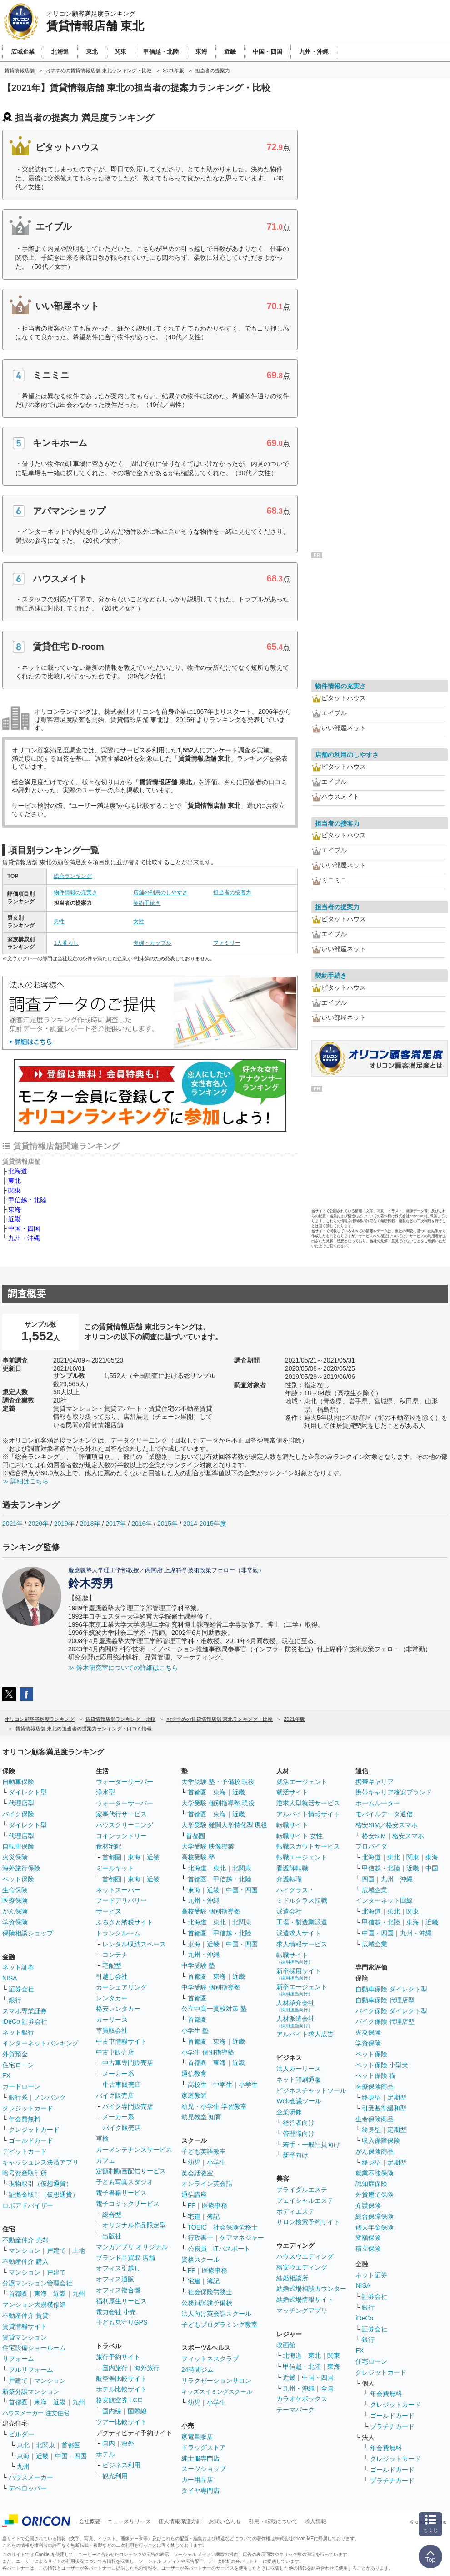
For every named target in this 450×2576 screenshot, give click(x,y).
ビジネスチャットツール (311, 2090)
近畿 (14, 1219)
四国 (368, 1879)
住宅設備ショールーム (34, 2347)
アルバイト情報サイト (308, 1814)
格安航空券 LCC (119, 2400)
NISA (9, 1978)
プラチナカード (392, 2426)
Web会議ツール (298, 2101)
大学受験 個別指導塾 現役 (218, 1803)
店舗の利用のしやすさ (160, 892)
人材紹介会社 (295, 2005)
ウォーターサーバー (124, 1781)
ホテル (105, 2454)
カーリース (112, 2019)
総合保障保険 (374, 2216)
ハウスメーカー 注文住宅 (35, 2413)
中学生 (222, 2084)
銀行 (15, 2000)
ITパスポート (231, 2248)
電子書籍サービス (121, 2192)
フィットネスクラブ (210, 2358)
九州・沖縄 (24, 1238)
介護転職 (289, 1879)
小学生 (248, 2084)
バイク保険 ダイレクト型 (391, 2011)
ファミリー (226, 943)
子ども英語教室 (203, 2151)
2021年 (12, 1523)
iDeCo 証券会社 (24, 2021)
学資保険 (15, 1922)
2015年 (167, 1523)
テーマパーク (295, 2409)
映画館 (285, 2345)
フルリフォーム (31, 2369)
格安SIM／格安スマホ (386, 1825)
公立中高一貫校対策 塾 (214, 2008)
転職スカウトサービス (308, 1846)
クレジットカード (27, 2108)
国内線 (111, 2411)
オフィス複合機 (118, 2290)
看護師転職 (292, 1868)
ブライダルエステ (301, 2189)
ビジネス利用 (121, 2465)
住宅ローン (18, 2065)
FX (6, 2075)
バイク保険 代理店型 (385, 2021)
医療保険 (15, 1900)
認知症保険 (371, 2183)
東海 (14, 1209)
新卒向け (295, 2155)
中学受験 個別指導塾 (210, 1987)
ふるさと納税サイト (124, 1922)
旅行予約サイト (118, 2356)
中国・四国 (24, 1228)
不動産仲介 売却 (25, 2240)
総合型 (111, 2214)
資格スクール (200, 2259)
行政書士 (200, 2237)
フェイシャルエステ (305, 2200)
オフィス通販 (115, 2279)
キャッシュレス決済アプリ (40, 2162)
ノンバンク (50, 2097)
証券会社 (21, 1989)
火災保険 (15, 1857)
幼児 (194, 2162)
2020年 (38, 1523)
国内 (108, 2443)
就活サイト (292, 1792)
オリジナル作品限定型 (134, 2225)
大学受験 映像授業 (207, 1846)
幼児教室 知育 (201, 2116)
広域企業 (374, 1890)
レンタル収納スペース (134, 1944)
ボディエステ (295, 2211)
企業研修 (289, 2111)
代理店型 (21, 1803)
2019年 (64, 1523)
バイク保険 (18, 1814)
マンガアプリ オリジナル (132, 2246)
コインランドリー (121, 1835)
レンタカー (112, 1998)
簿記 (213, 2216)
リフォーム (18, 2358)
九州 (78, 2293)
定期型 (396, 2097)
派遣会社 (289, 1911)
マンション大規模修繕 (34, 2304)
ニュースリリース (129, 2521)
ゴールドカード (31, 2140)
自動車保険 (18, 1781)
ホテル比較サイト (121, 2389)
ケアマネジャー (242, 2237)
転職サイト (292, 1825)
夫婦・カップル (152, 943)
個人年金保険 (374, 2227)
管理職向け (299, 2133)
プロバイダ (371, 1846)
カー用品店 (197, 2479)
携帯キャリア (374, 1781)
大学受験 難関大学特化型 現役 (224, 1825)
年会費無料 (24, 2119)
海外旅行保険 (21, 1868)
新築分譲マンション (31, 2391)
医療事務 (214, 2205)
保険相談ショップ (27, 1933)
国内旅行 (115, 2367)
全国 (327, 2388)
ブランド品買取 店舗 (125, 2257)
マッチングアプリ (301, 2310)
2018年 (90, 1523)
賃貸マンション (24, 2337)
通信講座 (194, 2194)
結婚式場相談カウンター (311, 2288)
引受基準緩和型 (384, 2108)
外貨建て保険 (374, 2194)
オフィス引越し (118, 2268)
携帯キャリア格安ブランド (393, 1792)
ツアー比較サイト (121, 2422)
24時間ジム (197, 2369)
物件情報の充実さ (75, 892)
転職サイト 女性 (299, 1835)
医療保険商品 (374, 2086)
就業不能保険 (374, 2173)
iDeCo (364, 2318)
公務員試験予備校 (206, 2302)
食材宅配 (108, 1846)
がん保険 (15, 1911)
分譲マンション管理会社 (37, 2283)
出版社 (111, 2236)
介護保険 (368, 2205)
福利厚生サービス (121, 2301)
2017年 (115, 1523)
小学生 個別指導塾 (207, 2052)
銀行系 (18, 2097)
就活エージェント (301, 1781)
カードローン (21, 2086)
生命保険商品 (374, 2119)
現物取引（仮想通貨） (40, 2183)
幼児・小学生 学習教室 (214, 2106)
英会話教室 (197, 2173)
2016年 (141, 1523)
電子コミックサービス (128, 2203)
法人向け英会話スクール (216, 2313)
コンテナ (115, 1954)
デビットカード (24, 2151)
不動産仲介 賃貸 (25, 2315)
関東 (14, 1190)
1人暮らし (66, 943)
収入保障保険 (381, 2140)
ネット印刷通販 (298, 2079)
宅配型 (111, 1965)
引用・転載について (273, 2521)
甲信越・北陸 (27, 1199)
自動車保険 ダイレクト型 (391, 1989)
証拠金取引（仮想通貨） (44, 2194)
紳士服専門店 (200, 2458)
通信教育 (194, 2073)
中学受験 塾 (198, 1965)
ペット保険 (18, 1879)
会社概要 (89, 2521)
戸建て (56, 2250)
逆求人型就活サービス (308, 1803)
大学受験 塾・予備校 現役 (218, 1781)
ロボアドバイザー (27, 2205)
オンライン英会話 (206, 2183)
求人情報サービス (301, 1944)
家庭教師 (194, 2095)
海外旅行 (147, 2367)
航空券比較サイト (121, 2378)
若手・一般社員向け (311, 2144)
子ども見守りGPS (122, 2322)
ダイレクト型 (28, 1792)
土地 (78, 2250)
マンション (24, 2250)
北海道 (17, 1171)
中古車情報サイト (121, 2041)
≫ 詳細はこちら (25, 1481)
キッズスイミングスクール (216, 2391)
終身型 (371, 2097)
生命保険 (15, 1890)
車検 (102, 2138)
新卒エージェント (301, 1989)
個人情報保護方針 (180, 2521)
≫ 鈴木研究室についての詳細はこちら (123, 1667)
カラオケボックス (301, 2398)
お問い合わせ (225, 2521)
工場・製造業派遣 (301, 1922)
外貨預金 (15, 2054)
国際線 (137, 2411)
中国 (431, 1868)
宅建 (194, 2216)
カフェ (105, 2160)
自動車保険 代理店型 (385, 2000)
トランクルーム (118, 1933)
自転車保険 (18, 1846)
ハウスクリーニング (124, 1825)
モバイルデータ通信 (384, 1814)
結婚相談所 (292, 2278)
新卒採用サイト (298, 1973)
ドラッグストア (203, 2447)
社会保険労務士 (235, 2227)
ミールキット (115, 1868)
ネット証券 (18, 1967)
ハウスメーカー (31, 2477)
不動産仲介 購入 (25, 2261)
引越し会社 (112, 1976)
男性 (59, 921)
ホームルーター (377, 1803)
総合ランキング (73, 876)
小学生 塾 (195, 2030)
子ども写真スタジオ (124, 2181)
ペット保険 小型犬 (381, 2065)
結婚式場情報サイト (305, 2299)
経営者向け (299, 2122)
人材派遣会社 (295, 2021)
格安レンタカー (118, 2008)
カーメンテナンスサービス (134, 2149)
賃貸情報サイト (24, 2326)
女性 (138, 921)
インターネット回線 (384, 1900)
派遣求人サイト (298, 1933)
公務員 (197, 2248)
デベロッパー (28, 2488)
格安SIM (374, 1835)
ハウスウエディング (305, 2256)
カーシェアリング (121, 1987)
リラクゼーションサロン (216, 2380)
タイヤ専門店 (200, 2490)
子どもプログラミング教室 (219, 2324)
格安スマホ (408, 1835)
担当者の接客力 (232, 892)
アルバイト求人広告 (305, 2034)
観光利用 (115, 2476)
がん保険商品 (374, 2151)
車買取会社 (112, 2030)
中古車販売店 (115, 2052)
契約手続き (146, 903)
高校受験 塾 (198, 1857)
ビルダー (21, 2434)
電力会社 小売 (116, 2311)
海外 (127, 2443)
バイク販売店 (115, 2095)
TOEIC (197, 2227)
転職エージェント (301, 1857)
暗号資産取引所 (24, 2173)
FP (192, 2205)
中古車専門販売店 (127, 2062)
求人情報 (315, 2521)
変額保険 (368, 2237)
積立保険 (368, 2248)
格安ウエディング (301, 2267)
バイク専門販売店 (127, 2106)
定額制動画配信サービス (131, 2171)
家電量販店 (197, 2436)
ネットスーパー (118, 1890)
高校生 (197, 2084)
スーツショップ (203, 2468)
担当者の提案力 (337, 907)
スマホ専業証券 (24, 2011)
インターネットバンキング (40, 2043)
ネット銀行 (18, 2032)
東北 (14, 1180)
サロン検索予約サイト (308, 2221)
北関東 (45, 2445)
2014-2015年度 (204, 1523)
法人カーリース (298, 2068)
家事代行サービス (121, 1814)
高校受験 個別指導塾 (210, 1911)
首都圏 (18, 2293)
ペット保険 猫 (375, 2075)
